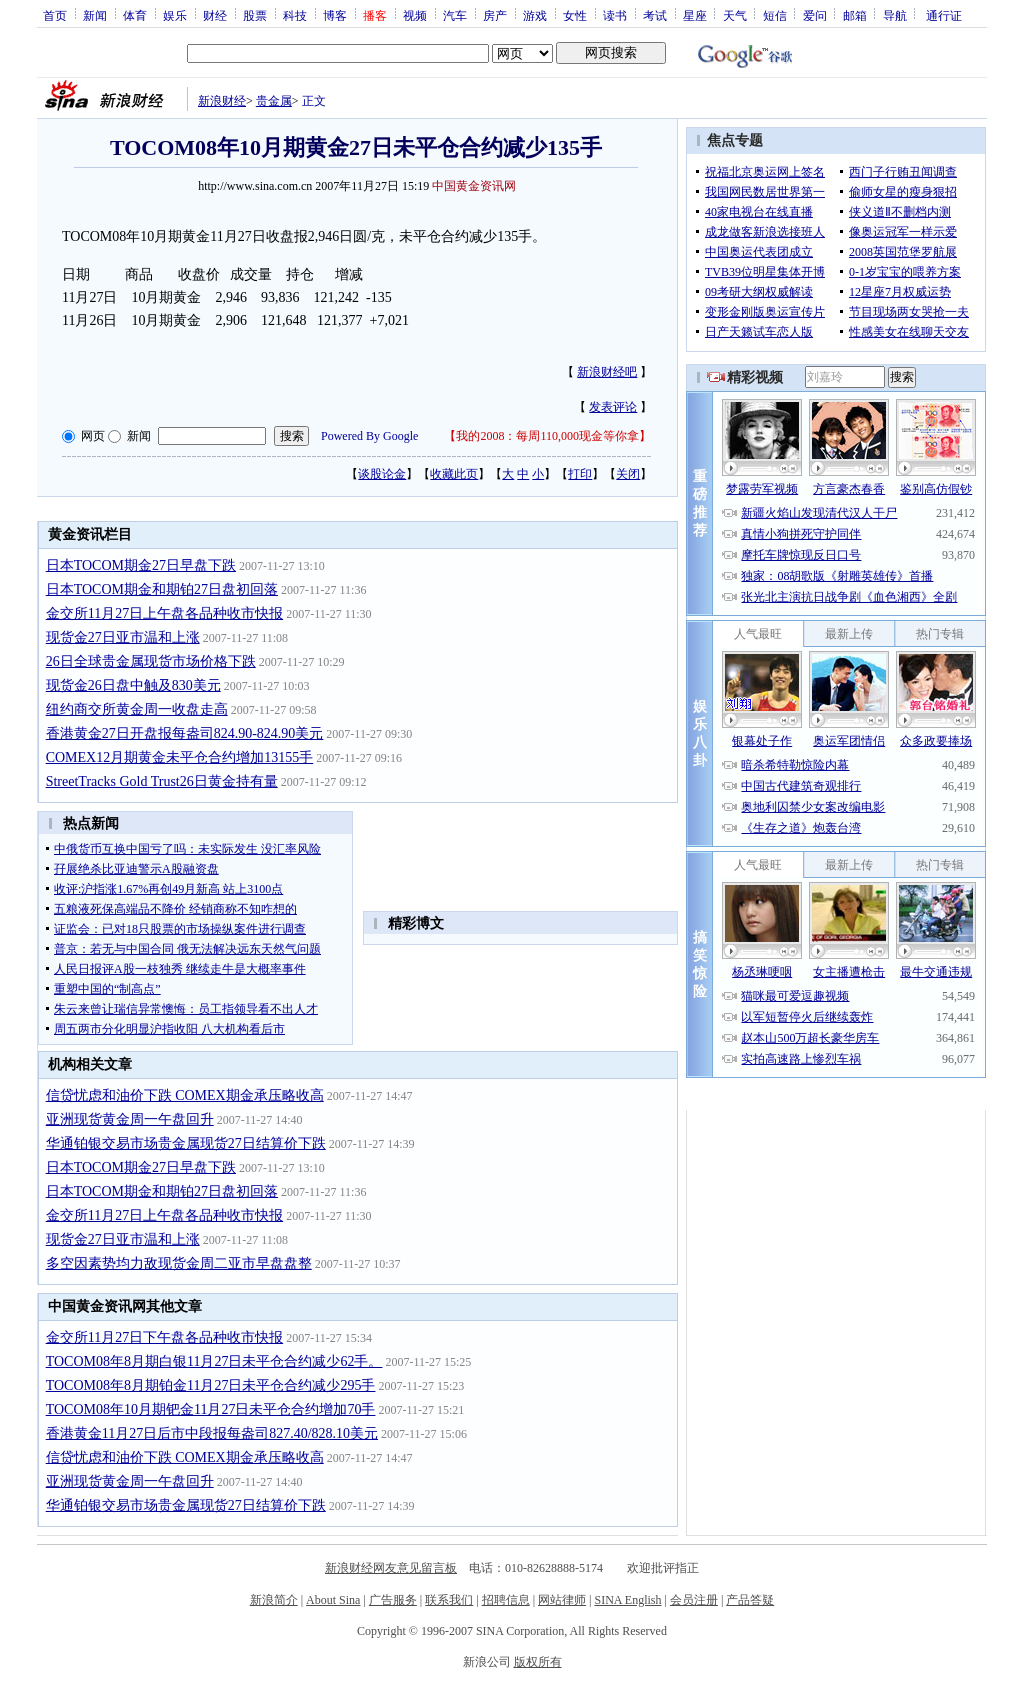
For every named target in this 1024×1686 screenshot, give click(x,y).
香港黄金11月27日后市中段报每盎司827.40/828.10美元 (212, 1433)
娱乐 (175, 15)
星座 (695, 15)
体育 (135, 15)
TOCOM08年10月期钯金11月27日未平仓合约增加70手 (211, 1409)
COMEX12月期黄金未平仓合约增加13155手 (180, 757)
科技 (295, 15)
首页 (55, 15)
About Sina (333, 1600)
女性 (575, 15)
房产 (495, 15)
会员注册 (694, 1600)
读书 (615, 15)
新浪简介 (274, 1600)
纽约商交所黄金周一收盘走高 (137, 709)
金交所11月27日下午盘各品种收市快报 (164, 1337)
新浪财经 (222, 101)
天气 (735, 15)
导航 (895, 15)
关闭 (628, 474)
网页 (93, 436)
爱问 (815, 15)
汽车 (455, 15)
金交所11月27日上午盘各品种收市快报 (164, 613)
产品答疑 (750, 1600)
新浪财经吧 (607, 372)
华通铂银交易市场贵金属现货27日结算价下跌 (186, 1143)
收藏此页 (454, 474)
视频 (415, 15)
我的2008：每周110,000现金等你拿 (547, 436)
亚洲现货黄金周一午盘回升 (130, 1119)
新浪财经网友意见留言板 (391, 1568)
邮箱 (855, 15)
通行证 (944, 15)
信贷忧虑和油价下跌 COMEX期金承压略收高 (185, 1095)
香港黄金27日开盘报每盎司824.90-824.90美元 (185, 733)
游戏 (535, 15)
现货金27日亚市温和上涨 (123, 637)
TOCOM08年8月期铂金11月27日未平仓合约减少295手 (211, 1385)
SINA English (627, 1600)
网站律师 (562, 1600)
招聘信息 (506, 1600)
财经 (215, 15)
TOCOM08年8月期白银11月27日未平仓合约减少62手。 (214, 1361)
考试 (655, 15)
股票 (255, 15)
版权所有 (538, 1662)
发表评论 (613, 407)
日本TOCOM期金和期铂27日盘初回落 (162, 589)
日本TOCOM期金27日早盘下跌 (141, 565)
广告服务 (393, 1600)
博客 (335, 15)
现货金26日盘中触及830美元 (133, 685)
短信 (775, 15)
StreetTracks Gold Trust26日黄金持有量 (162, 781)
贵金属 (274, 101)
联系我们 (449, 1600)
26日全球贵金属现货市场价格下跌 (151, 661)
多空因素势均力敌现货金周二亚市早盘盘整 (179, 1263)
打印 (580, 474)
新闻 (95, 15)
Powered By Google (369, 436)
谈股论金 (382, 474)
